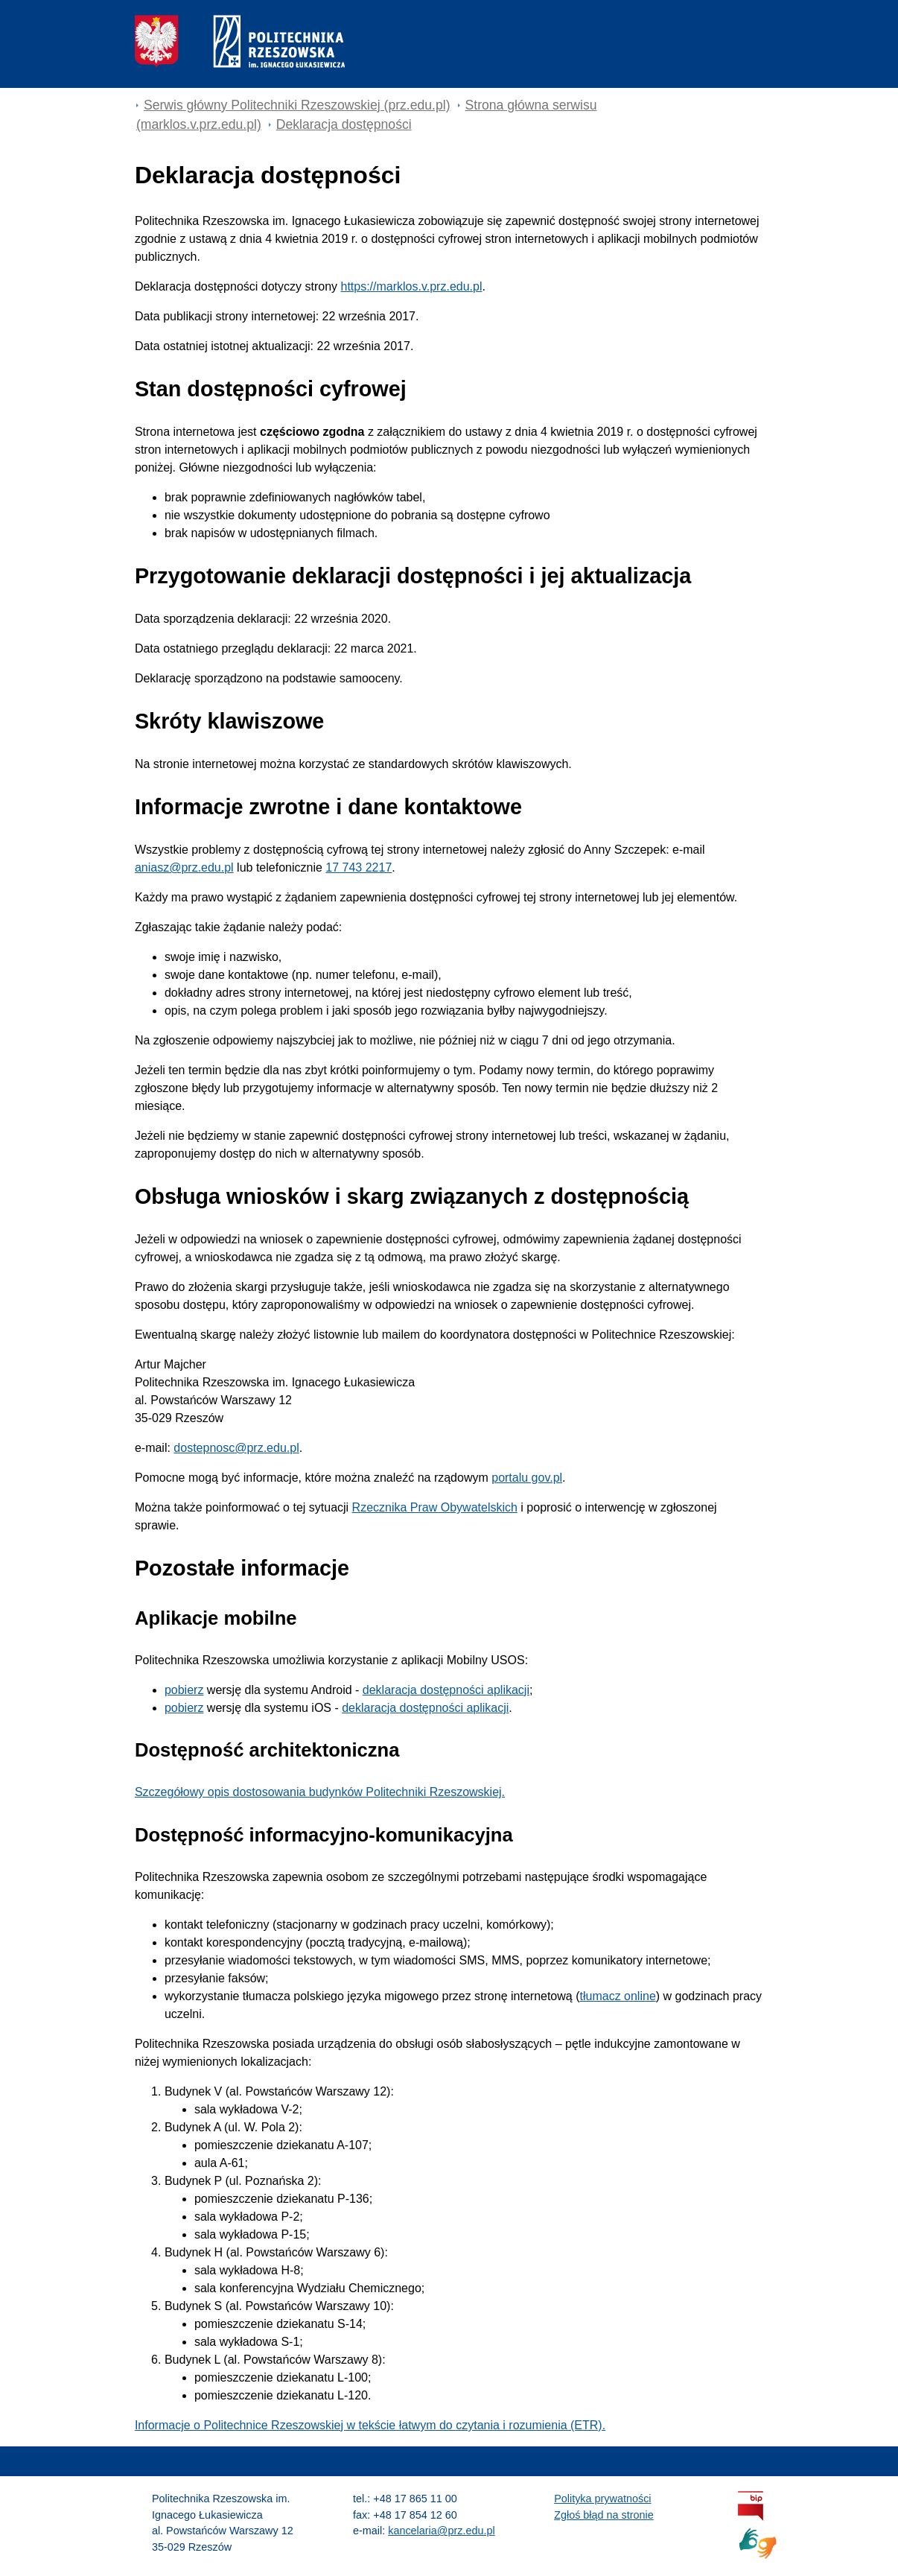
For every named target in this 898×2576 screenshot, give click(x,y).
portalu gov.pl (526, 1477)
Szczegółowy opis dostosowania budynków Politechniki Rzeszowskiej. (320, 1792)
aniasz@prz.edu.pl (184, 867)
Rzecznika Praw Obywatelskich (435, 1507)
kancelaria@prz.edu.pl (441, 2531)
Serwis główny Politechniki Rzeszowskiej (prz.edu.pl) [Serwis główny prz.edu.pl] (297, 105)
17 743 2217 (358, 867)
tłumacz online (618, 1996)
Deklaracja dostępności (344, 124)
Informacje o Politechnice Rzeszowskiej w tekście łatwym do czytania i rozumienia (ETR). (370, 2425)
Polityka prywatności (602, 2498)
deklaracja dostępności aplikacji (446, 1690)
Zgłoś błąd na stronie (604, 2515)
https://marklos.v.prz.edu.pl (411, 286)
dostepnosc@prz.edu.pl (236, 1447)
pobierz (184, 1690)
